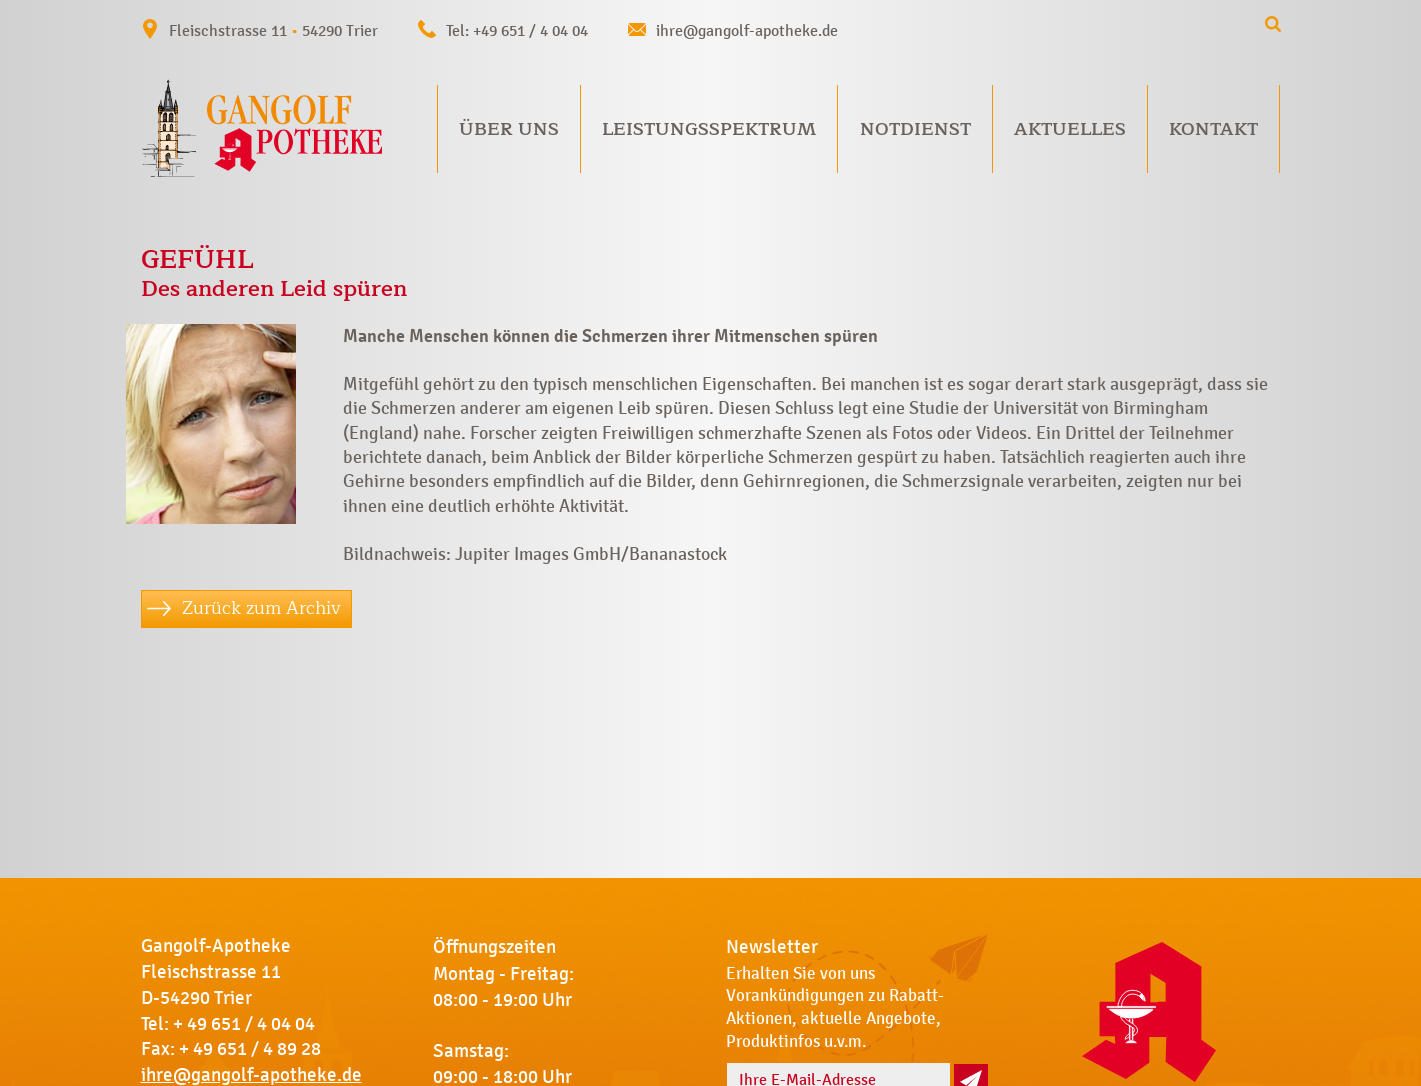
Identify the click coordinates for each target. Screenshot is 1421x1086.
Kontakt (1213, 129)
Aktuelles (1070, 129)
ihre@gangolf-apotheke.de (747, 30)
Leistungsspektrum (709, 129)
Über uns (509, 129)
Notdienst (915, 129)
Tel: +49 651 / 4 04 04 (517, 30)
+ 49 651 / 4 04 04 (244, 1024)
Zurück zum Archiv (261, 608)
